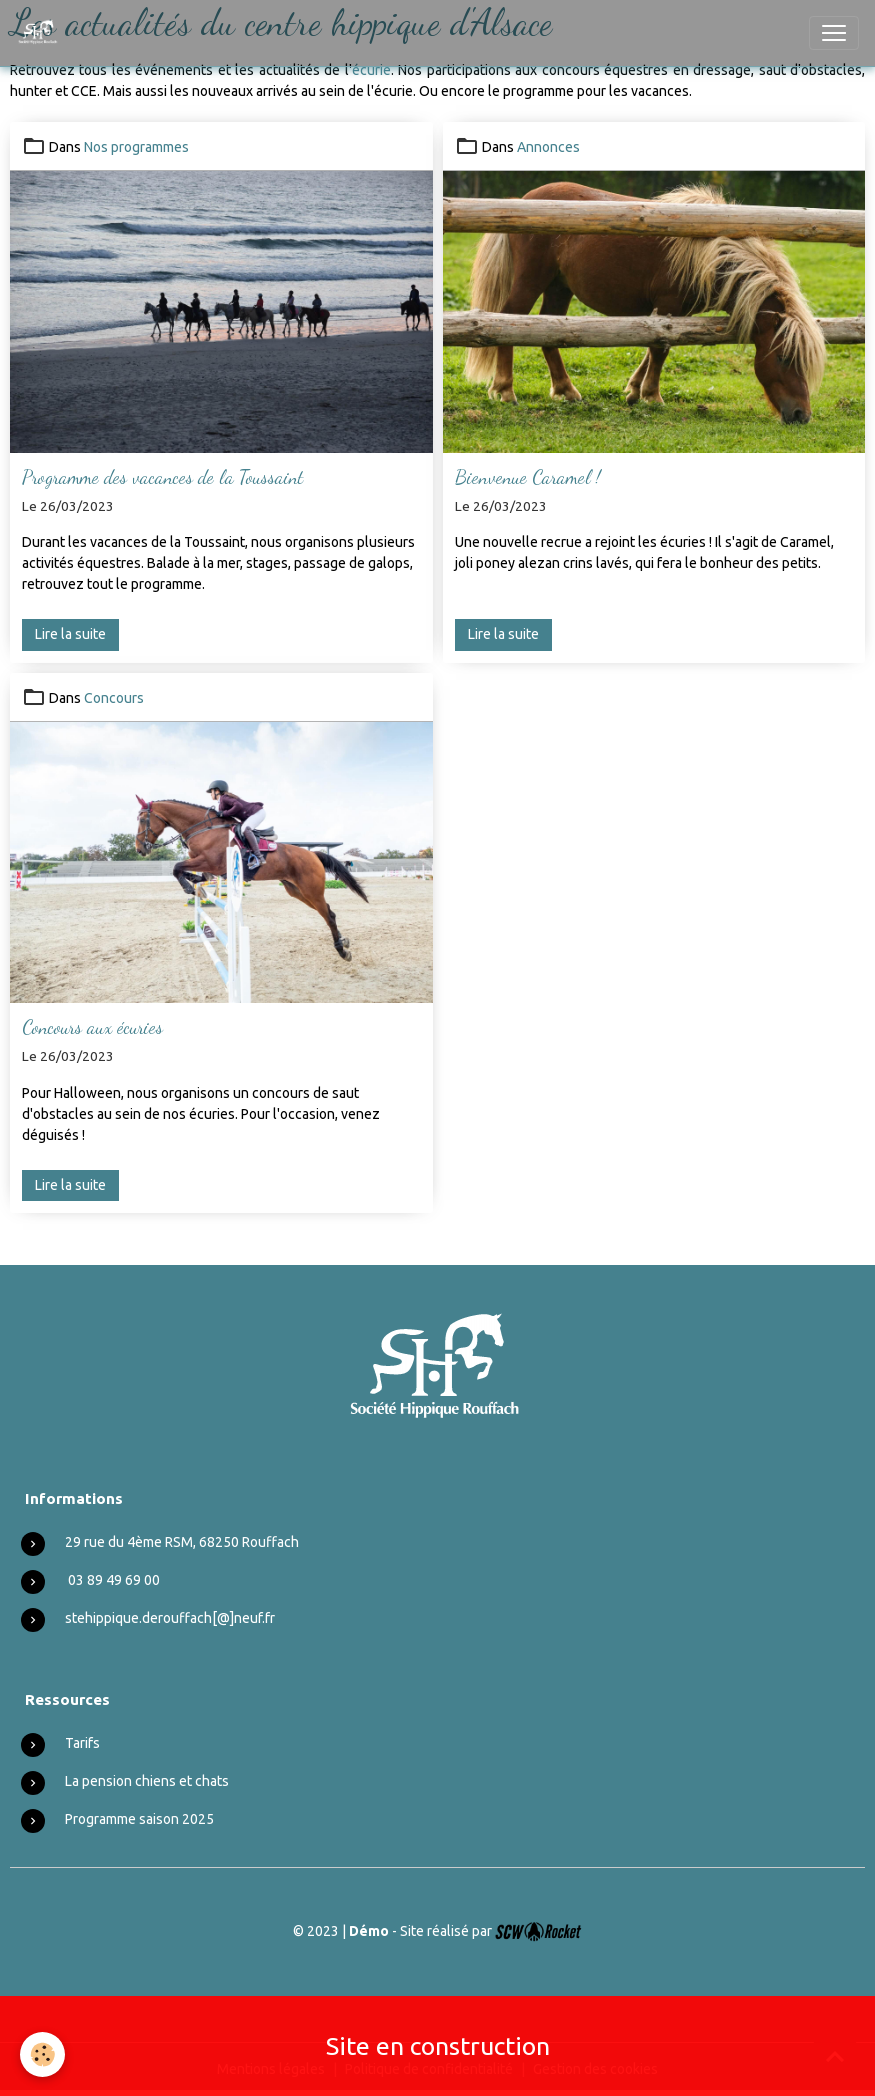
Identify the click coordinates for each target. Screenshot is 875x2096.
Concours (114, 698)
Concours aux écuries (92, 1026)
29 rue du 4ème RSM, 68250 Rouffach (182, 1542)
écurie (371, 70)
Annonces (548, 147)
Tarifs (82, 1743)
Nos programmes (136, 147)
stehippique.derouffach (138, 1618)
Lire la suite (70, 634)
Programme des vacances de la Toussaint (162, 476)
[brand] (42, 33)
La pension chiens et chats (147, 1781)
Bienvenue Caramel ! (528, 476)
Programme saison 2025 (139, 1819)
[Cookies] (42, 2054)
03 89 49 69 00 (114, 1580)
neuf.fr (254, 1618)
